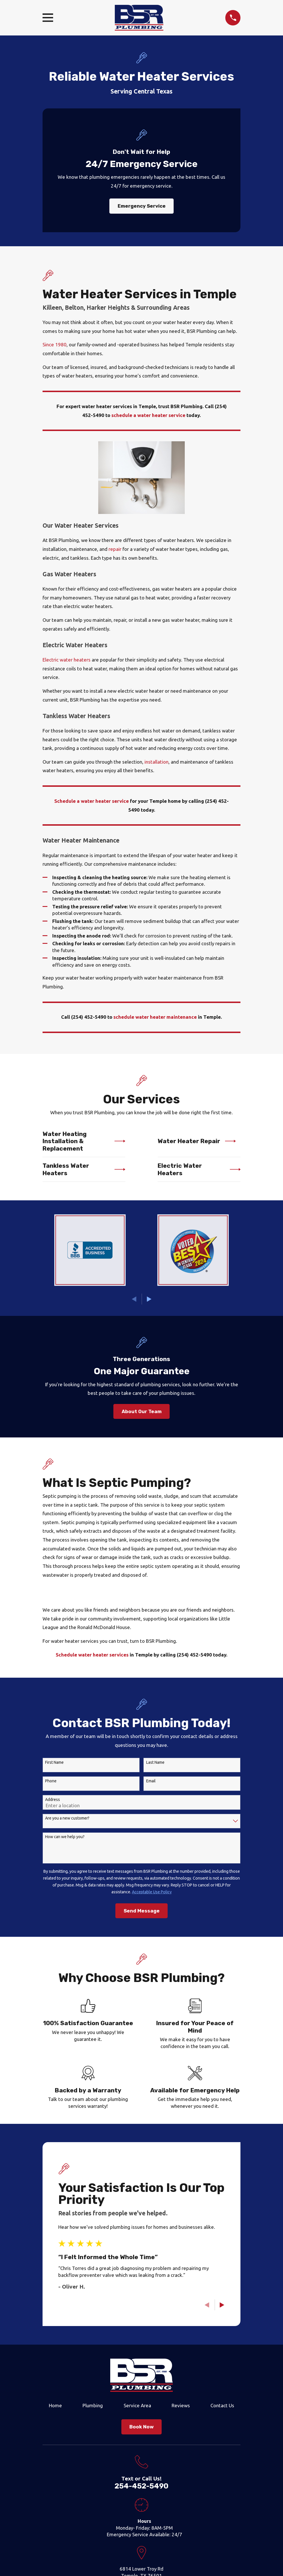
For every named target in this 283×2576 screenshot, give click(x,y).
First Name (54, 1762)
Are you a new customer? (67, 1818)
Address (52, 1799)
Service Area (137, 2405)
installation (156, 761)
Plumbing (93, 2405)
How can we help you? (65, 1836)
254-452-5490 (141, 2486)
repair (115, 549)
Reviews (181, 2405)
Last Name (155, 1762)
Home (55, 2405)
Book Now (141, 2427)
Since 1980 (55, 344)
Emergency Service (142, 206)
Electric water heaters (67, 659)
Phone (51, 1781)
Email (151, 1781)
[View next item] (149, 1299)
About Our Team (142, 1411)
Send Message (142, 1911)
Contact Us (222, 2405)
